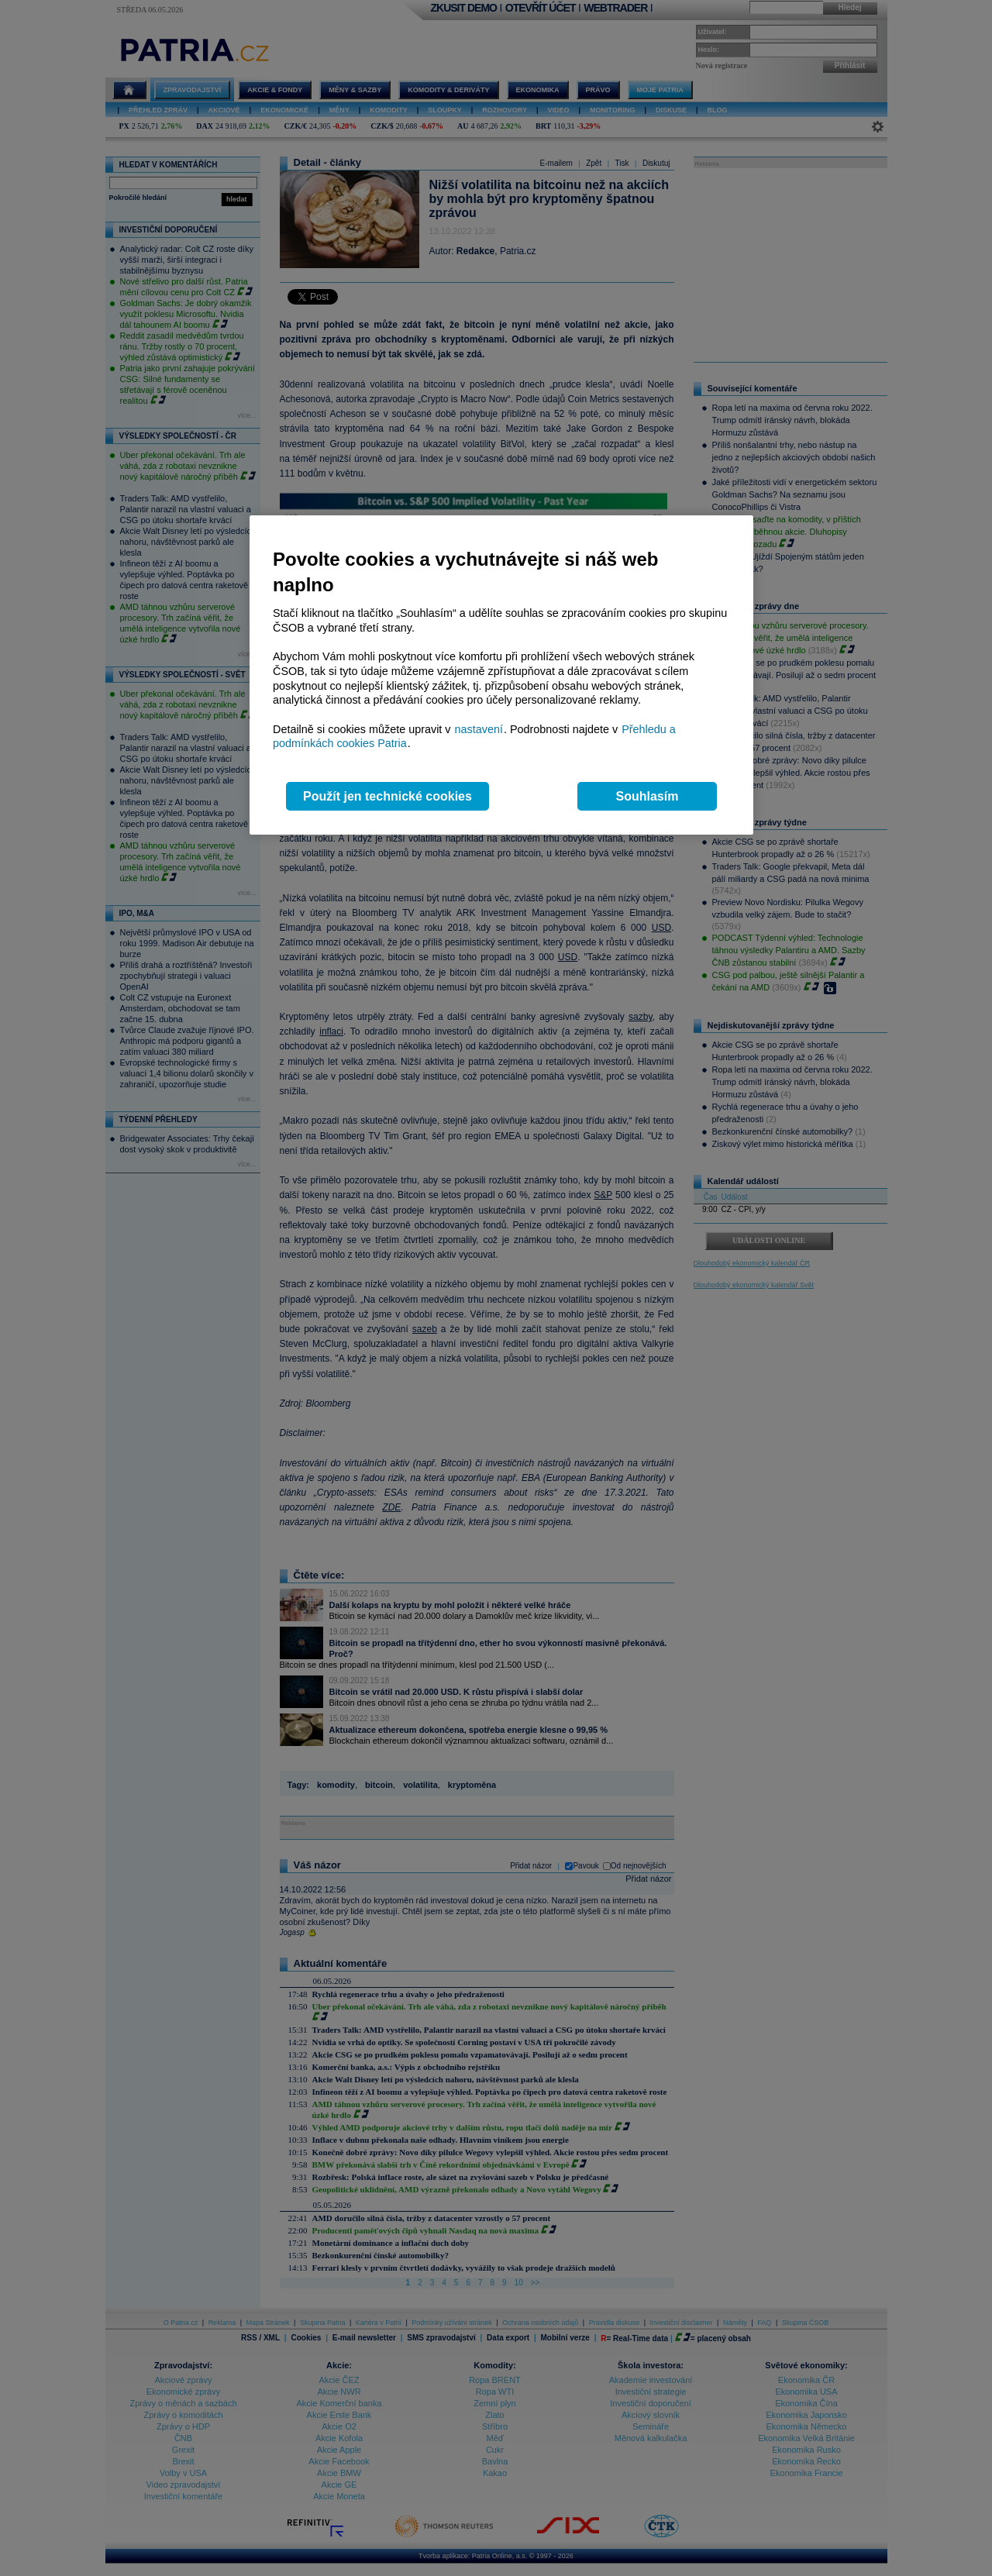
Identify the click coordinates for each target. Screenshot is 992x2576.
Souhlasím (647, 796)
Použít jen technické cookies (387, 796)
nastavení (479, 729)
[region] (501, 675)
